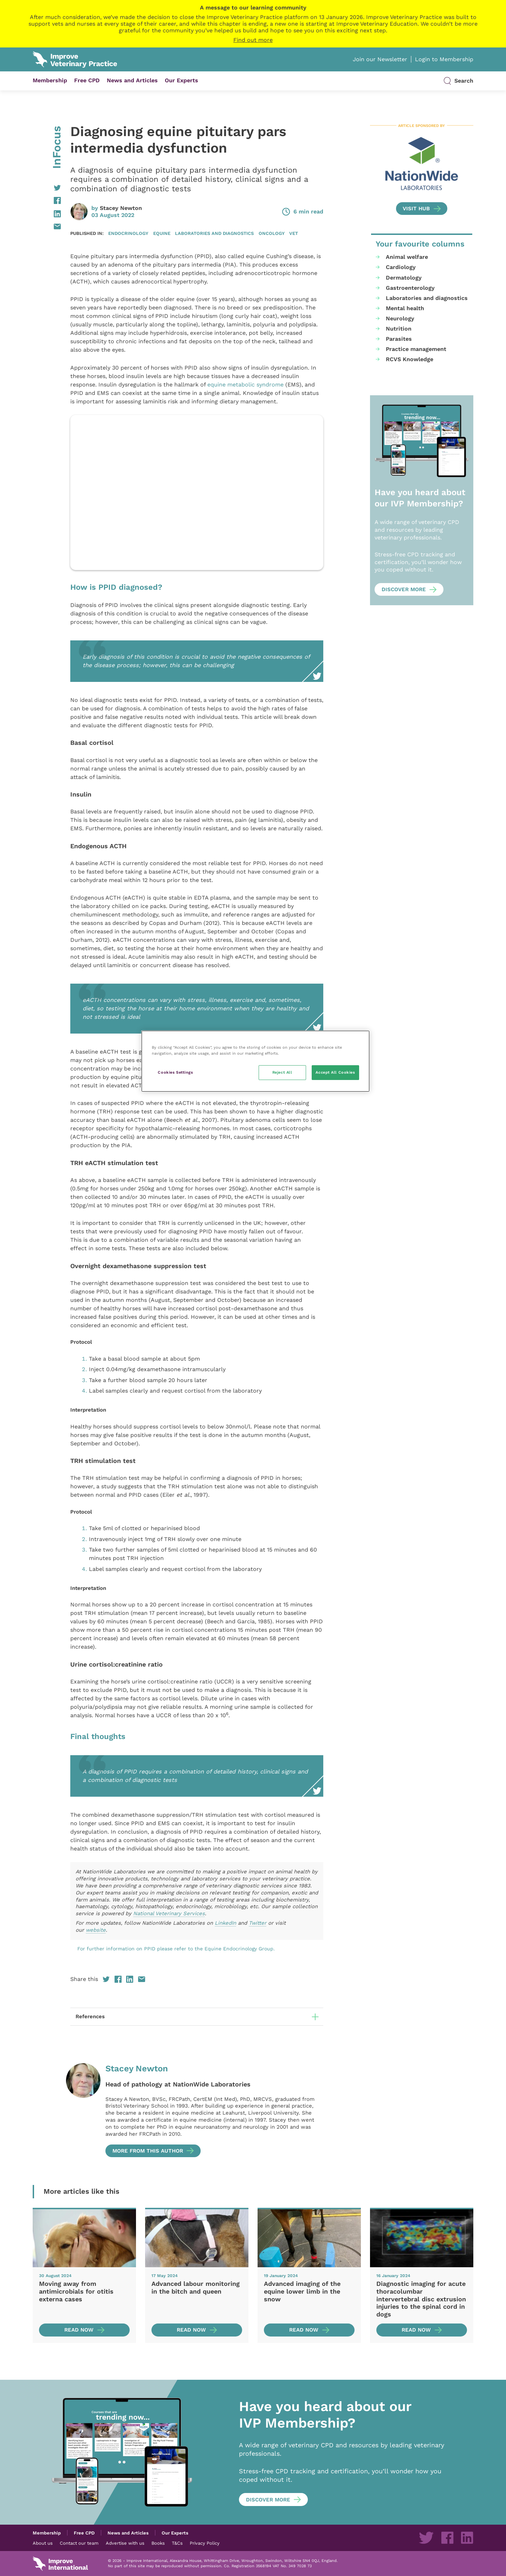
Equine (161, 233)
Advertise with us (125, 2543)
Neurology (400, 318)
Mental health (405, 308)
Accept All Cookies (335, 1072)
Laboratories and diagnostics (214, 233)
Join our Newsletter (380, 59)
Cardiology (401, 267)
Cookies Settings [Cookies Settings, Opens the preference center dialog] (175, 1072)
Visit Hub (416, 208)
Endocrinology (128, 233)
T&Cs (177, 2543)
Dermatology (404, 277)
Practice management (416, 349)
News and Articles (132, 80)
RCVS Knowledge (409, 359)
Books (158, 2543)
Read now (78, 2330)
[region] (255, 1061)
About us (43, 2543)
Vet (293, 233)
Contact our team (79, 2543)
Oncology (272, 233)
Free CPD (87, 80)
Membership (50, 80)
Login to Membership (444, 59)
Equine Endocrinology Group (239, 1948)
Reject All (282, 1072)
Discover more (404, 589)
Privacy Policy (205, 2543)
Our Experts (181, 80)
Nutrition (398, 328)
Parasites (399, 338)
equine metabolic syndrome (245, 384)
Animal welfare (407, 257)
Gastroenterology (410, 288)
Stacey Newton (121, 208)
